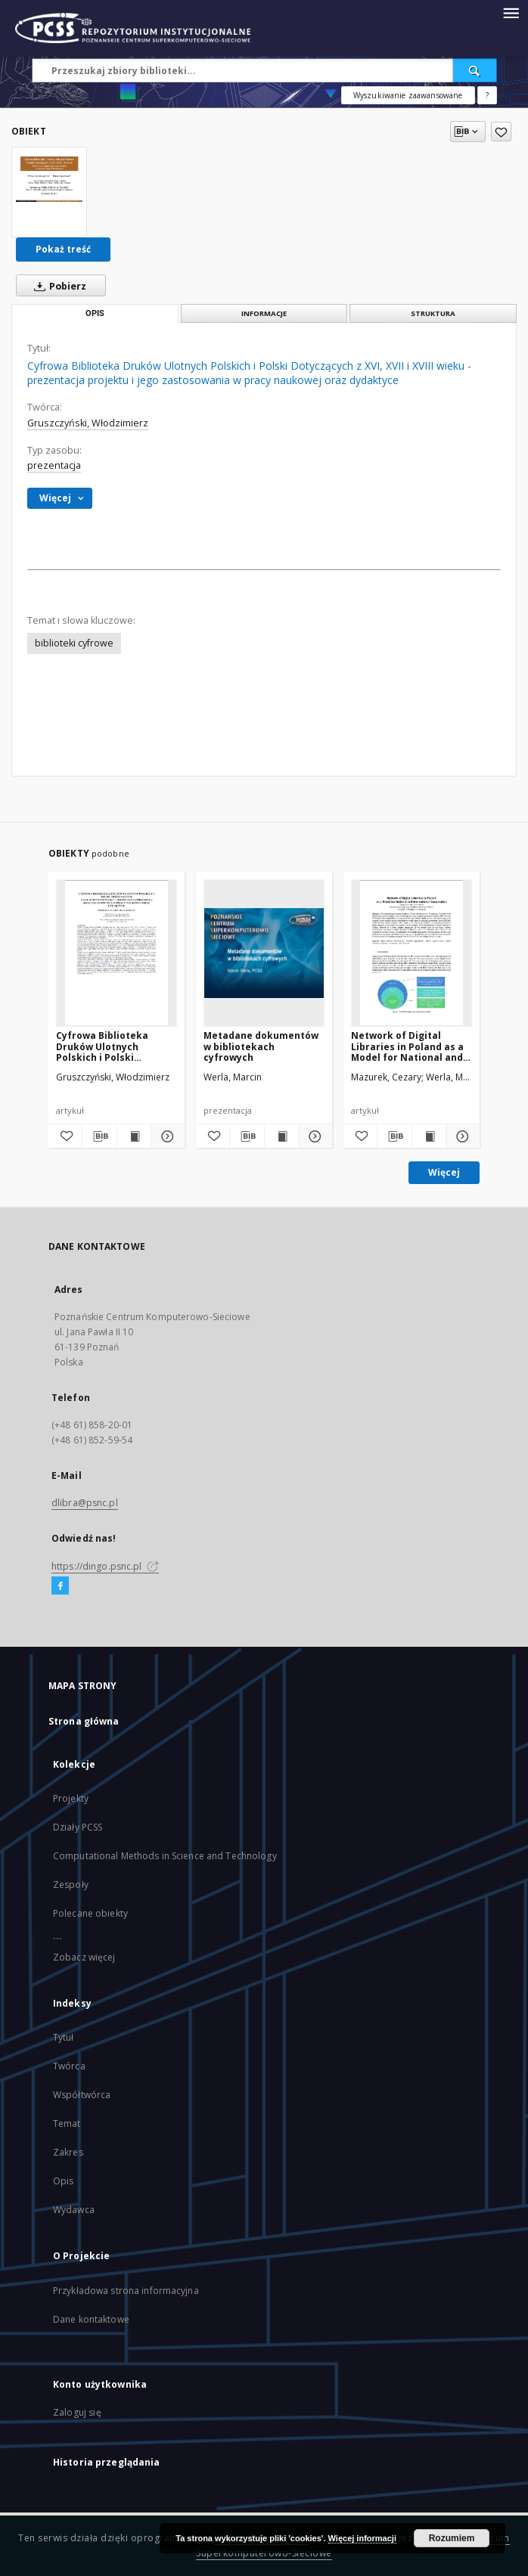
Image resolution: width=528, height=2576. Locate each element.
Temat (67, 2123)
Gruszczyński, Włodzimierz (87, 423)
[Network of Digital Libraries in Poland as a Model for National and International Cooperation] (411, 952)
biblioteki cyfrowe (74, 643)
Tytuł (63, 2037)
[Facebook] (60, 1586)
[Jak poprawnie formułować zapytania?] (487, 95)
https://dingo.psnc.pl (105, 1566)
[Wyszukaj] (475, 70)
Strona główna (84, 1721)
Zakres (68, 2152)
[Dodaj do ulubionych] (501, 131)
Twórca (69, 2066)
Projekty (71, 1798)
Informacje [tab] (264, 313)
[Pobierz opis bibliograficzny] (99, 1136)
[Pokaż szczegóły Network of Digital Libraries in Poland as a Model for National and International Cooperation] (460, 1136)
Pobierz (57, 286)
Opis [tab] (94, 313)
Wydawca (74, 2209)
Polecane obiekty (90, 1913)
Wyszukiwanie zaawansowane (408, 95)
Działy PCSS (77, 1827)
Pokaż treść (63, 249)
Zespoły (71, 1884)
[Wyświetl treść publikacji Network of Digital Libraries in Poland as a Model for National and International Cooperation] (429, 1136)
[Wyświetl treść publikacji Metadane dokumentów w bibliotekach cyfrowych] (281, 1136)
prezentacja (54, 465)
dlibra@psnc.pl (84, 1502)
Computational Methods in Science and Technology (165, 1855)
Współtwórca (81, 2094)
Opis (63, 2181)
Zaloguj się (77, 2412)
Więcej (444, 1172)
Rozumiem (452, 2538)
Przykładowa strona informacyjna (126, 2290)
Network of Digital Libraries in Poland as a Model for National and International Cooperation (407, 1046)
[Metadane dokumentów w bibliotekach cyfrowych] (264, 952)
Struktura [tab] (433, 313)
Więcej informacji (362, 2538)
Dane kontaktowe (91, 2319)
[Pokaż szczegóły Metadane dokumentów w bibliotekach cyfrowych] (313, 1136)
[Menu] (510, 12)
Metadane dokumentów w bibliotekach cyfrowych (260, 1046)
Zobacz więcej (84, 1957)
